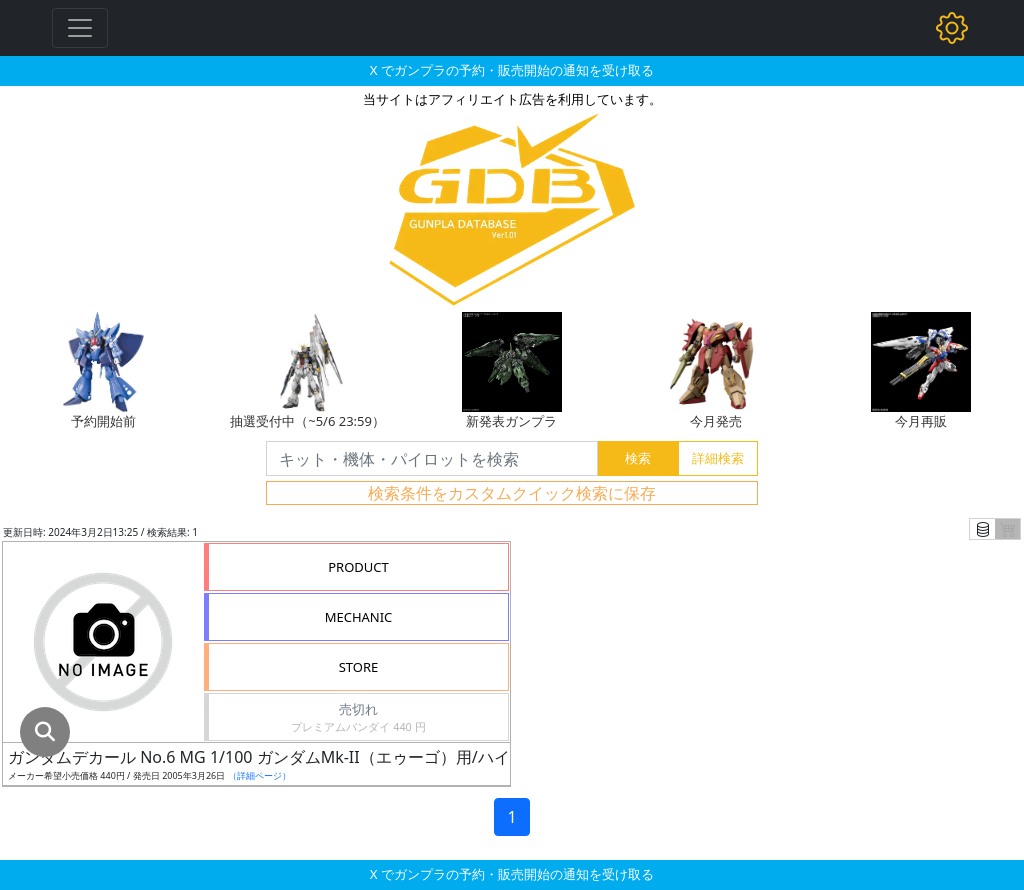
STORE (359, 667)
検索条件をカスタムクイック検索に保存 (512, 493)
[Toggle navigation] (80, 28)
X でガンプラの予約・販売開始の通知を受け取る (512, 70)
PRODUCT (358, 567)
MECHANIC (359, 617)
